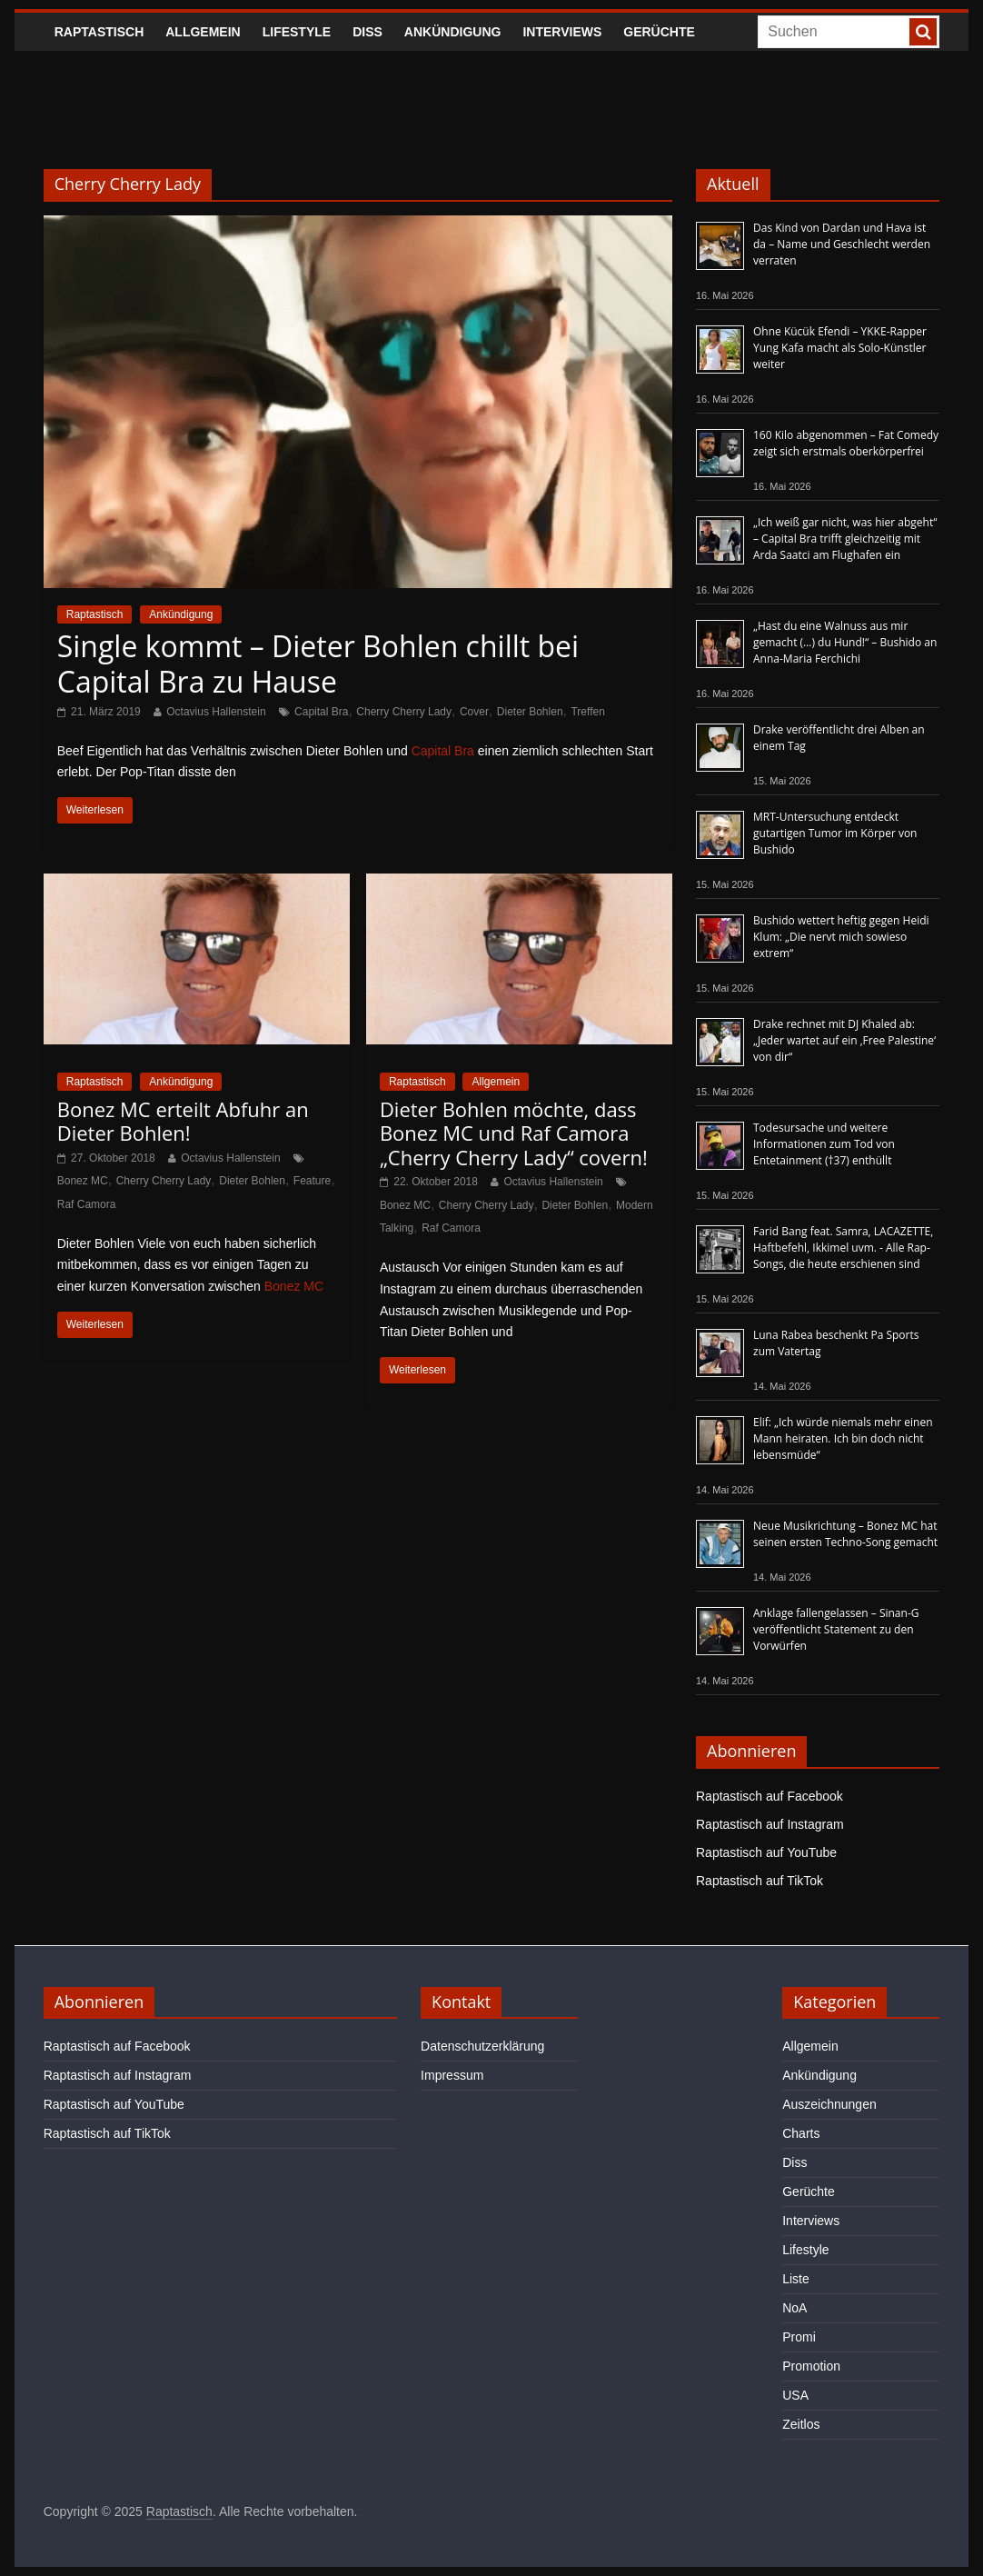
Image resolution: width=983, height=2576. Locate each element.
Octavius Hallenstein (215, 711)
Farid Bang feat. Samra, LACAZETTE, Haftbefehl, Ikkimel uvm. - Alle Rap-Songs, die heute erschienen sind (843, 1247)
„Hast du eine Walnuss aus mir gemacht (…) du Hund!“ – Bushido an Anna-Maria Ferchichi (845, 642)
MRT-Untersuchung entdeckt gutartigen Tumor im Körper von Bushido (835, 833)
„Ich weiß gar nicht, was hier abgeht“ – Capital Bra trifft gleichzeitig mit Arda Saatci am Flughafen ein (845, 538)
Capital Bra (321, 711)
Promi (799, 2337)
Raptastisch (99, 32)
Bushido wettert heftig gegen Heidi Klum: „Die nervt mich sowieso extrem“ (841, 937)
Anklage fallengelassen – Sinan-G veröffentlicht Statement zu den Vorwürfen (835, 1629)
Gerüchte (659, 32)
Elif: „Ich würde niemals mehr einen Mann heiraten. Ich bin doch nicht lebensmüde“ (843, 1438)
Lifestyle (297, 32)
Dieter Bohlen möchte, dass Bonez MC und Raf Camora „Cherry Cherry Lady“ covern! (514, 1133)
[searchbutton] (923, 31)
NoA (794, 2308)
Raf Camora (86, 1204)
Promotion (811, 2366)
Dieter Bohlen (530, 711)
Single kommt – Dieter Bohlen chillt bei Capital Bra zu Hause (318, 663)
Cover (474, 711)
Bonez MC (82, 1180)
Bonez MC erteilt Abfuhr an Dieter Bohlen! (183, 1120)
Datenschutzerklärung (482, 2046)
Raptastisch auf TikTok (759, 1880)
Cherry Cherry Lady (404, 711)
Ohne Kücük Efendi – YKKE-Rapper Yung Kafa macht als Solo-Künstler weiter (840, 348)
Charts (800, 2133)
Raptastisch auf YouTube (766, 1852)
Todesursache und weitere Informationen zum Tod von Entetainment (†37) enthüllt (824, 1144)
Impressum (452, 2075)
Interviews (561, 32)
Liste (795, 2278)
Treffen (587, 711)
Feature (312, 1180)
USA (795, 2395)
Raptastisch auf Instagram (770, 1824)
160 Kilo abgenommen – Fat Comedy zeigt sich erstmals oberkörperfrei (845, 443)
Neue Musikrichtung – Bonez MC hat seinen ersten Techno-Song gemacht (845, 1534)
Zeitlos (800, 2424)
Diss (367, 32)
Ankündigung (452, 32)
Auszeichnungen (829, 2104)
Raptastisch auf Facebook (769, 1796)
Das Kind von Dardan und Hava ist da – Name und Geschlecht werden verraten (841, 244)
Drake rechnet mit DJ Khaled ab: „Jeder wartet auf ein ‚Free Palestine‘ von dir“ (844, 1040)
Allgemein (202, 32)
